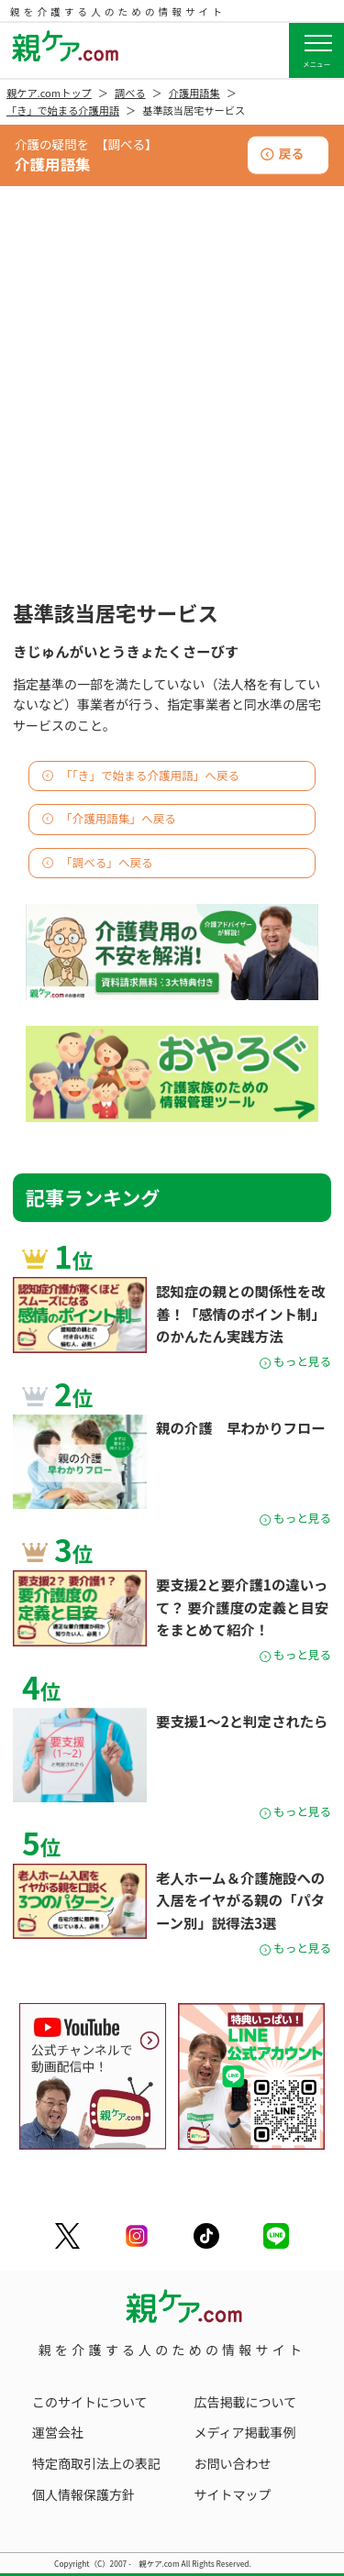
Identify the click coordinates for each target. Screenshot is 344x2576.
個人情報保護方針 (83, 2494)
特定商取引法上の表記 (96, 2463)
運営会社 (57, 2432)
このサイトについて (90, 2402)
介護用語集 (194, 92)
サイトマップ (233, 2494)
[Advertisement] (172, 413)
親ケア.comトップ (49, 92)
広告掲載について (245, 2402)
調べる (130, 92)
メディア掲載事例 (245, 2432)
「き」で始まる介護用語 (62, 110)
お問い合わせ (233, 2463)
